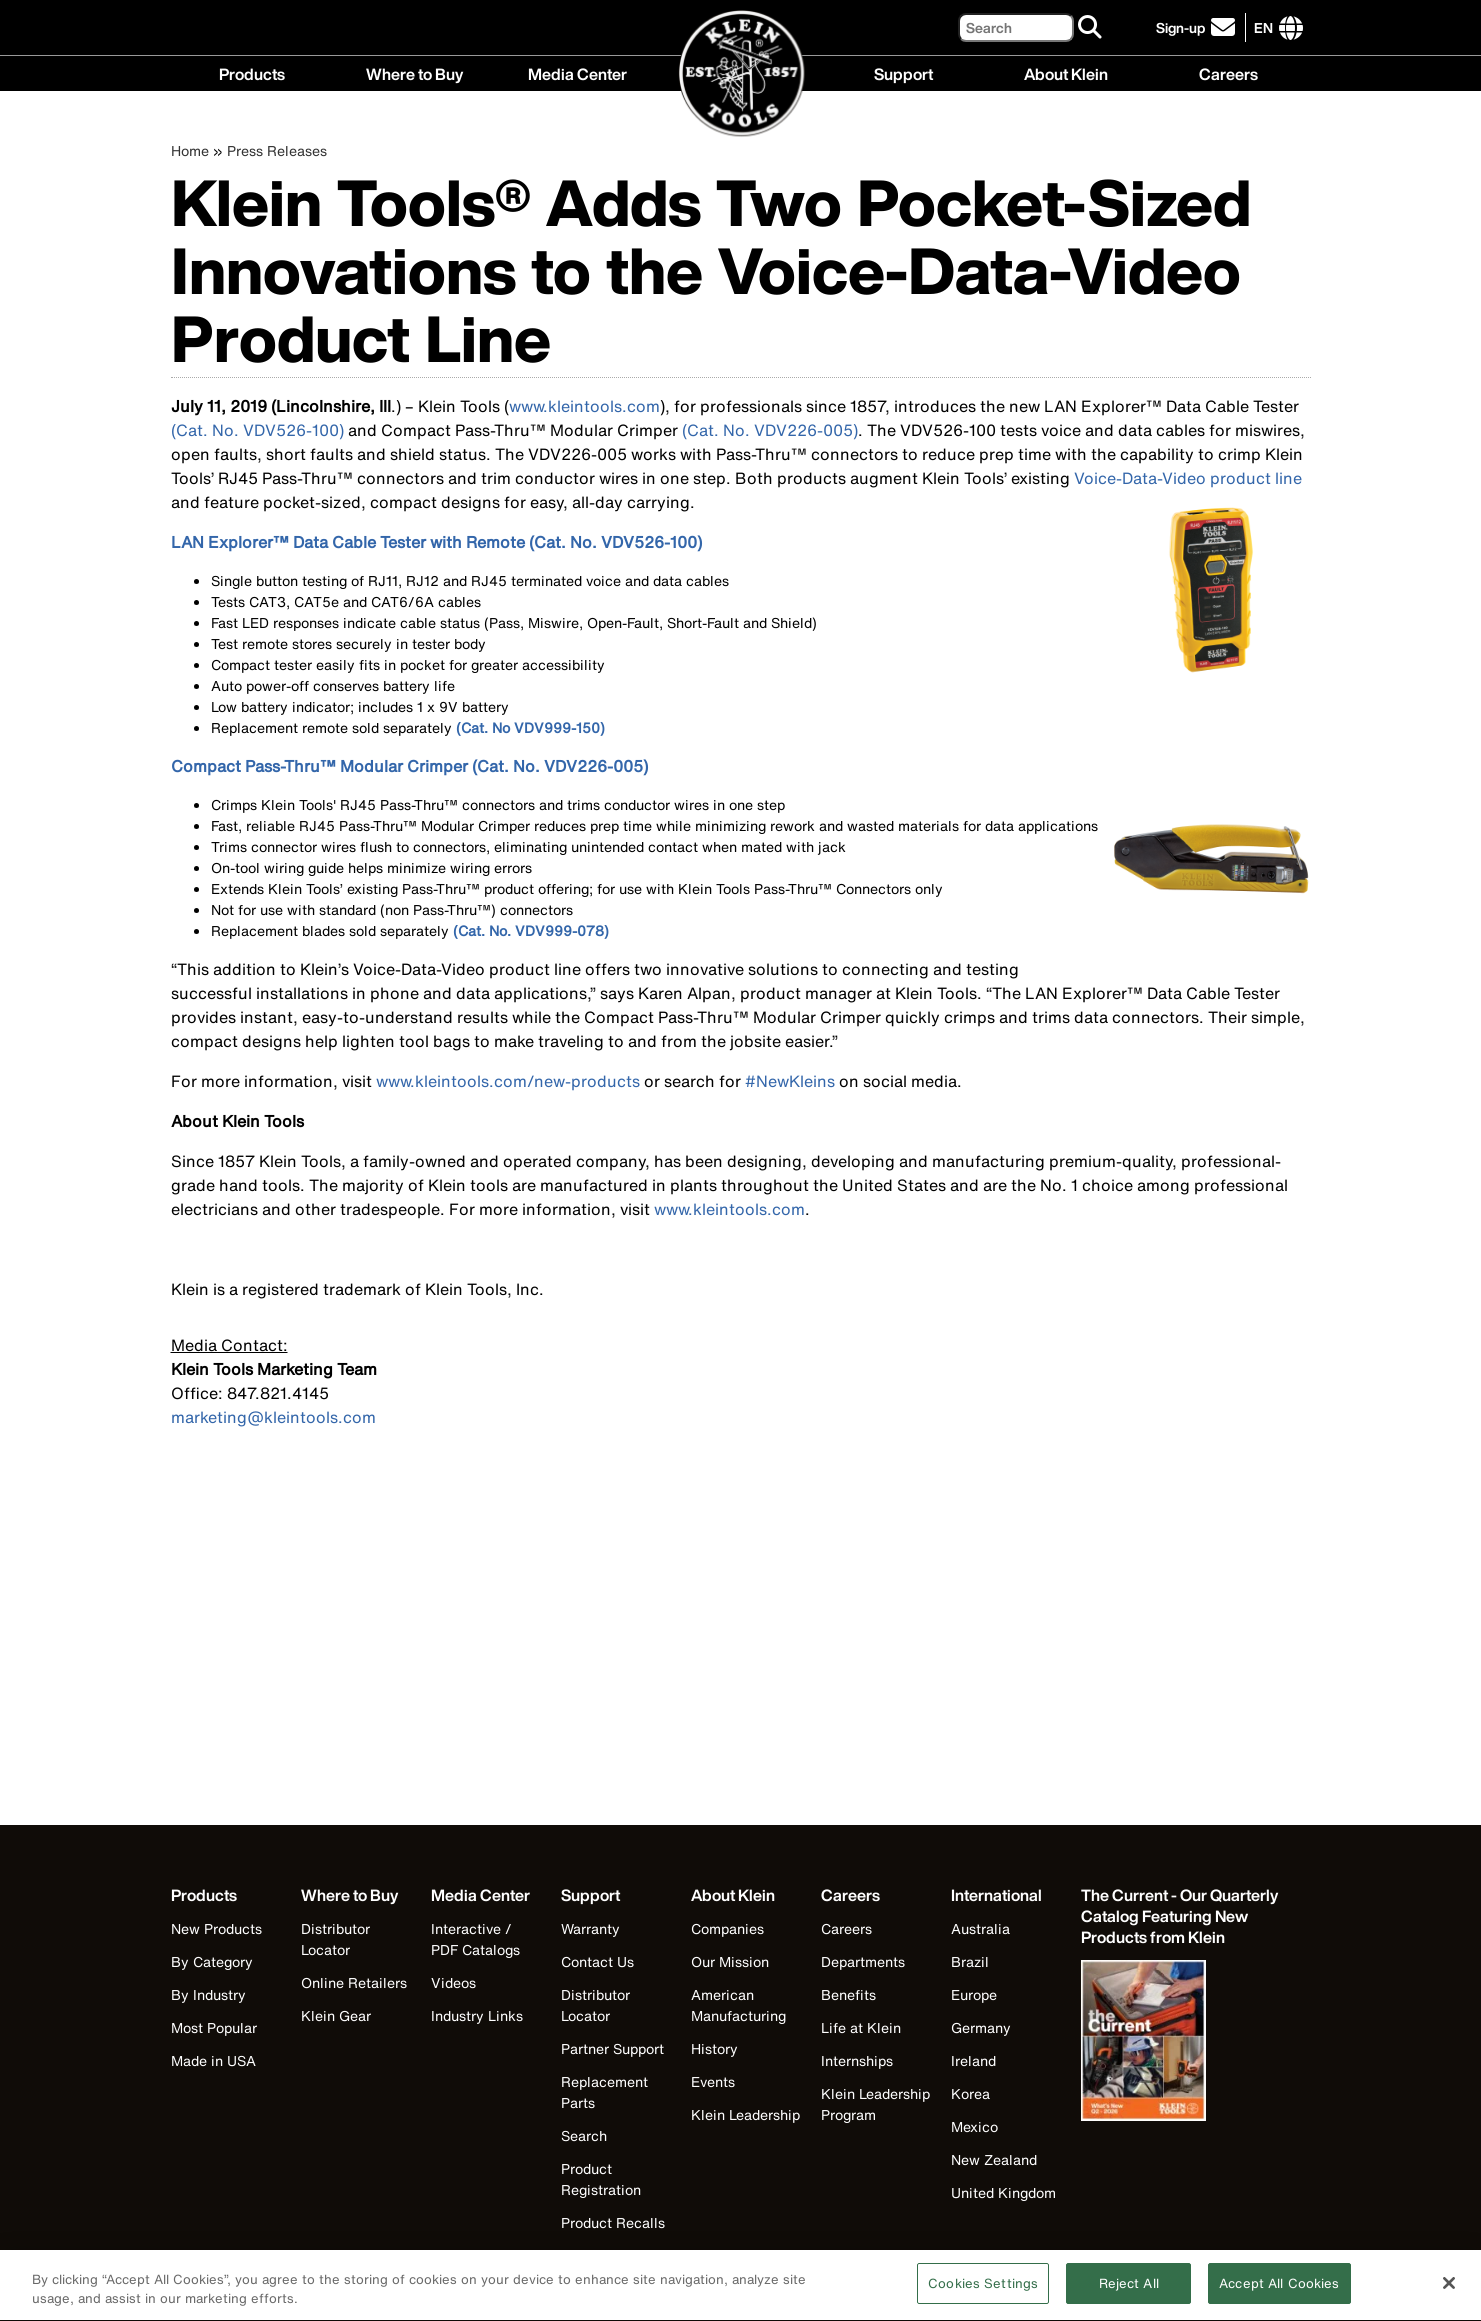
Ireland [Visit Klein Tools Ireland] (973, 2060)
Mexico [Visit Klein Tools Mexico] (974, 2126)
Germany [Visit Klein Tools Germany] (981, 2027)
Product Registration (601, 2179)
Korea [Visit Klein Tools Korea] (970, 2093)
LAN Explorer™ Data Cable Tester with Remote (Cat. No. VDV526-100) (436, 542)
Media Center (577, 72)
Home (190, 150)
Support (903, 72)
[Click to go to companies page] (1263, 27)
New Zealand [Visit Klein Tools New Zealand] (994, 2159)
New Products (216, 1928)
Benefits (848, 1994)
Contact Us (597, 1961)
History (714, 2048)
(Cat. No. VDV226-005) (770, 430)
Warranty (590, 1928)
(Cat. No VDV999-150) (530, 727)
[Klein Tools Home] (741, 74)
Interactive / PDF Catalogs (475, 1939)
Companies (727, 1928)
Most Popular (214, 2027)
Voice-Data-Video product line (1188, 478)
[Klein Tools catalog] (1181, 1916)
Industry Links (477, 2015)
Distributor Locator (335, 1939)
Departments (863, 1961)
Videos (453, 1982)
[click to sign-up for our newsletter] (1198, 27)
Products (252, 72)
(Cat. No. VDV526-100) (257, 430)
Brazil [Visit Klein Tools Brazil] (970, 1961)
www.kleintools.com (584, 406)
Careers (1228, 72)
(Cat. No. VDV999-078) (531, 930)
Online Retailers (354, 1982)
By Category (212, 1961)
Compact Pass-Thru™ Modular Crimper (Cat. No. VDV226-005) (409, 766)
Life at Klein (861, 2027)
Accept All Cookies (1279, 2294)
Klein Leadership (745, 2114)
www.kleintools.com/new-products (508, 1081)
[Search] (1016, 27)
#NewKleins (790, 1081)
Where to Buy (414, 72)
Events (713, 2081)
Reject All (1129, 2294)
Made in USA (213, 2060)
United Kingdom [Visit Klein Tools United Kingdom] (1003, 2192)
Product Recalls (613, 2222)
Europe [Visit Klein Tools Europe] (974, 1994)
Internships (857, 2060)
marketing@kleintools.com (273, 1417)
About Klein (1066, 72)
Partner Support (612, 2048)
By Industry (208, 1994)
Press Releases (277, 150)
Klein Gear (336, 2015)
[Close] (1449, 2293)
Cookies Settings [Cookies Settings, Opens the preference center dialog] (983, 2294)
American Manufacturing (738, 2005)
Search (584, 2135)
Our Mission (730, 1961)
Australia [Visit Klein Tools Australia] (980, 1928)
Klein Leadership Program (875, 2104)
